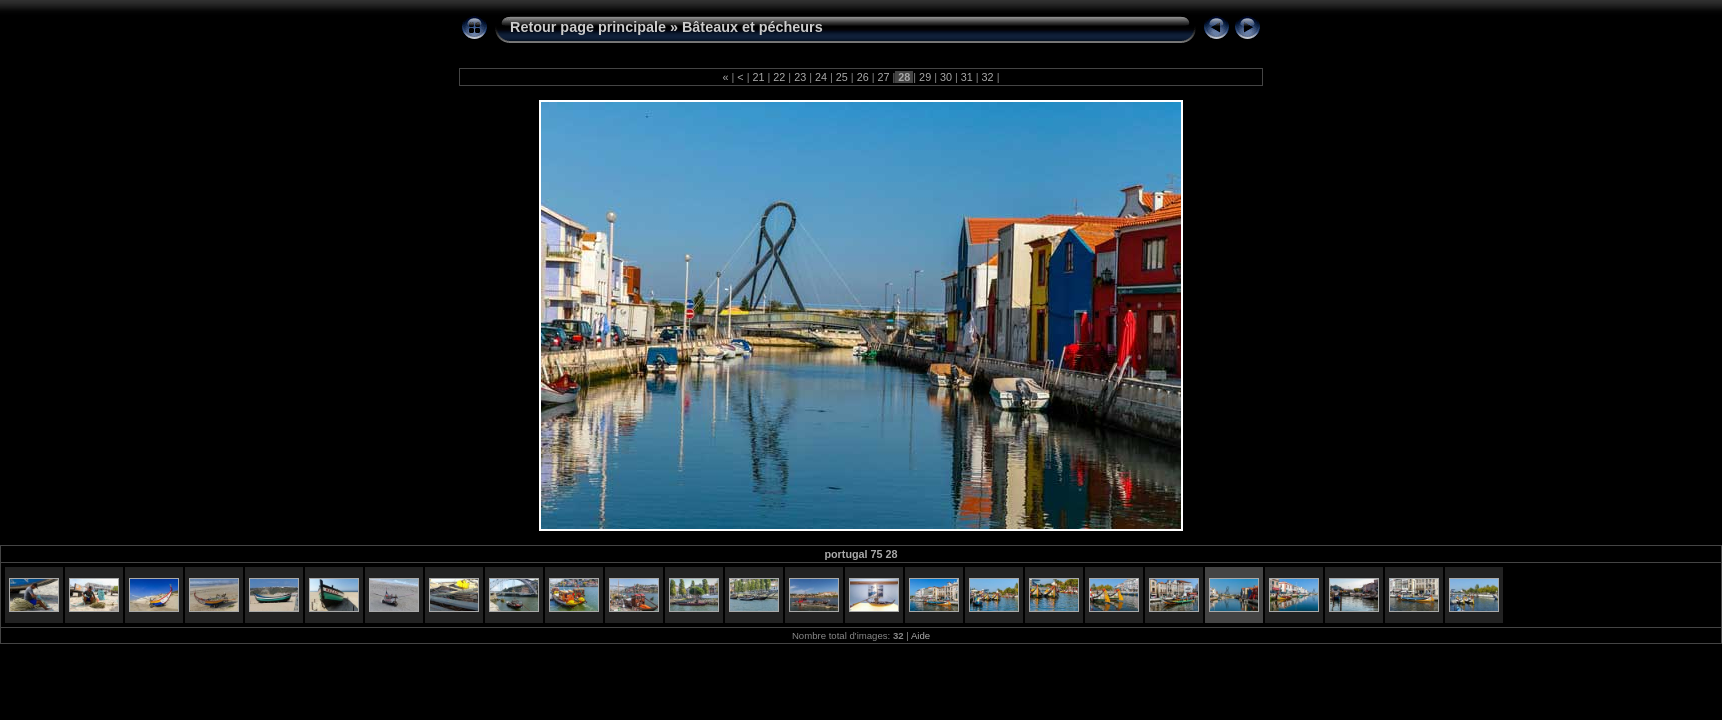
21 (759, 77)
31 (967, 77)
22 (779, 77)
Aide (920, 635)
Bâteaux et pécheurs (752, 27)
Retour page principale (588, 27)
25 (842, 77)
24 (821, 77)
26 (863, 77)
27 (883, 77)
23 (800, 77)
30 (946, 77)
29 (925, 77)
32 (988, 77)
